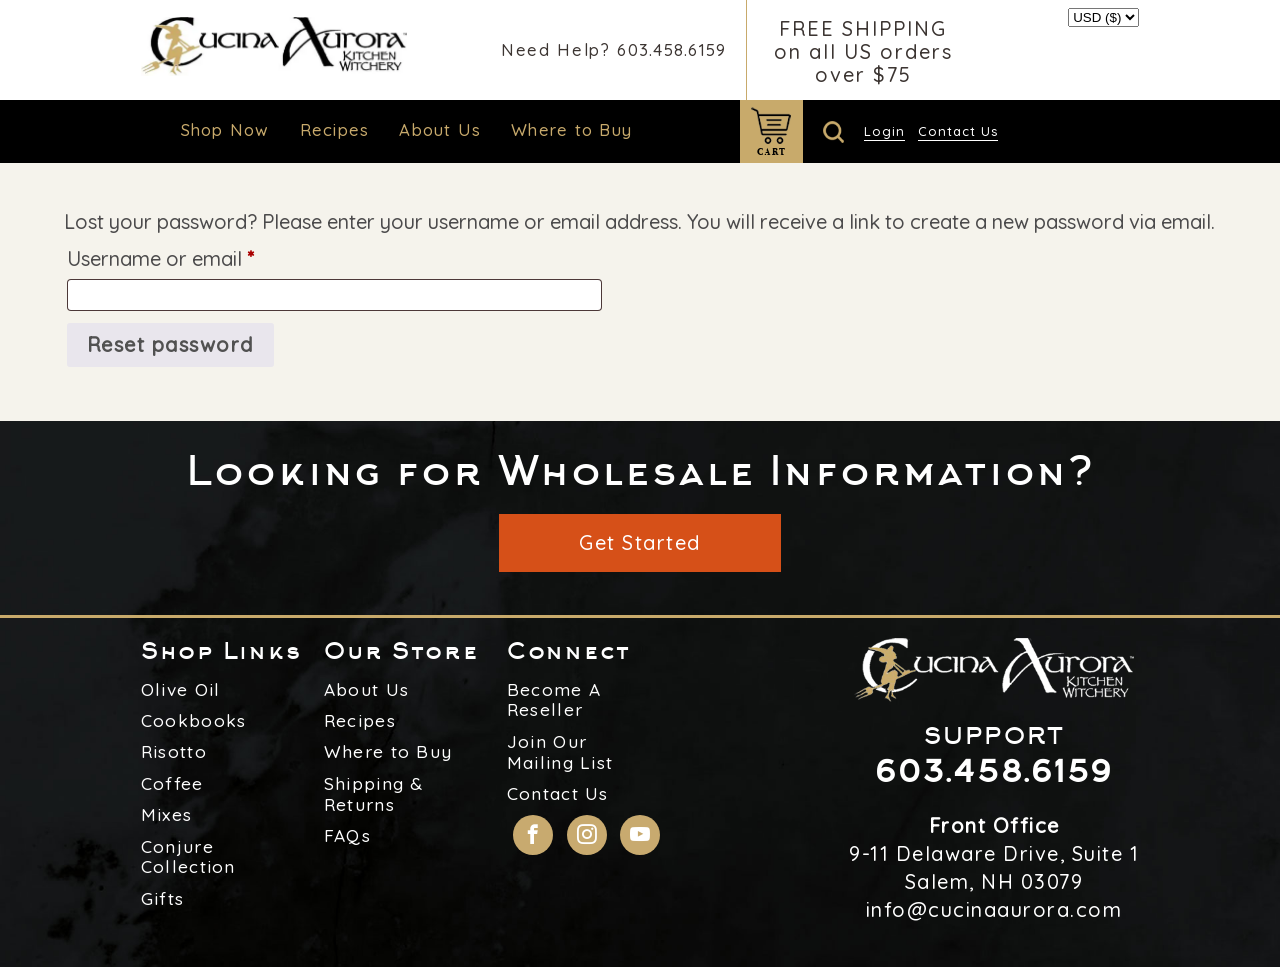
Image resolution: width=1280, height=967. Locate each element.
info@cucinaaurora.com (994, 909)
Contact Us (958, 131)
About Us (440, 129)
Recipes (335, 129)
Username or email (201, 255)
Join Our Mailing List (560, 752)
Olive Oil (181, 690)
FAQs (347, 836)
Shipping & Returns (374, 794)
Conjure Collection (188, 857)
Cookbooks (194, 721)
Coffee (172, 784)
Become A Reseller (554, 700)
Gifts (163, 899)
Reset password (170, 344)
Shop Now (225, 129)
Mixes (167, 815)
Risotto (174, 752)
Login (884, 131)
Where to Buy (571, 129)
